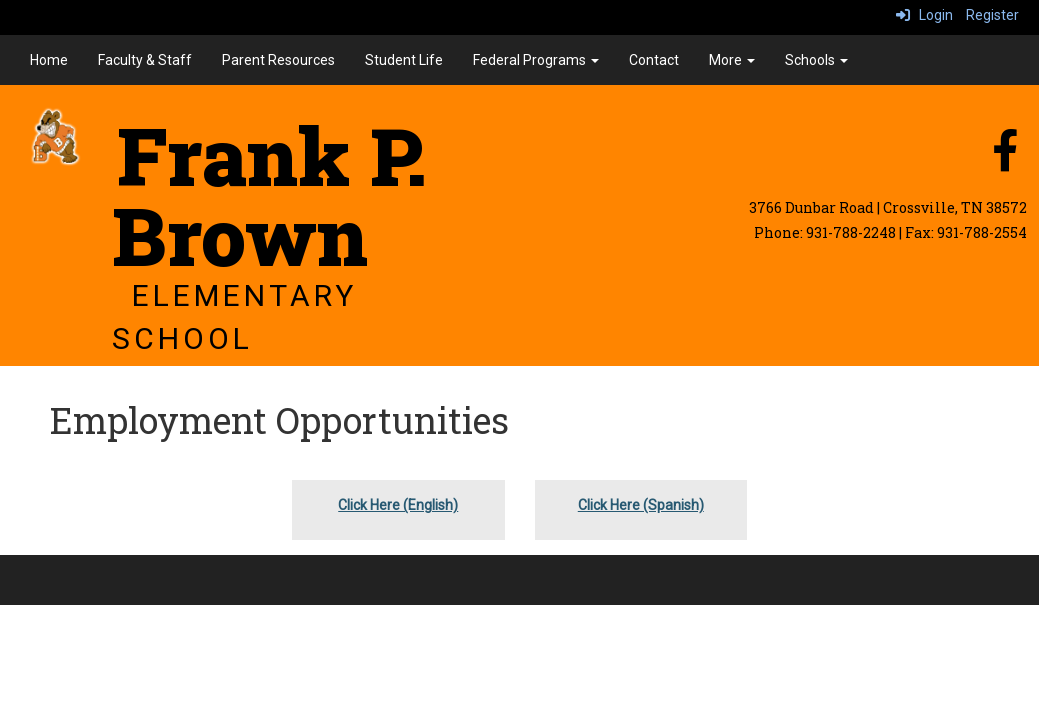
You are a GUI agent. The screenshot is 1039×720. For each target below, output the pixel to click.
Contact (654, 60)
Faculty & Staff (145, 60)
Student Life (404, 60)
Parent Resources (278, 60)
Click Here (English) (398, 505)
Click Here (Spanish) (641, 505)
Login (924, 15)
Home (49, 60)
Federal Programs (536, 60)
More (732, 60)
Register (992, 15)
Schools (816, 60)
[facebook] (1005, 161)
